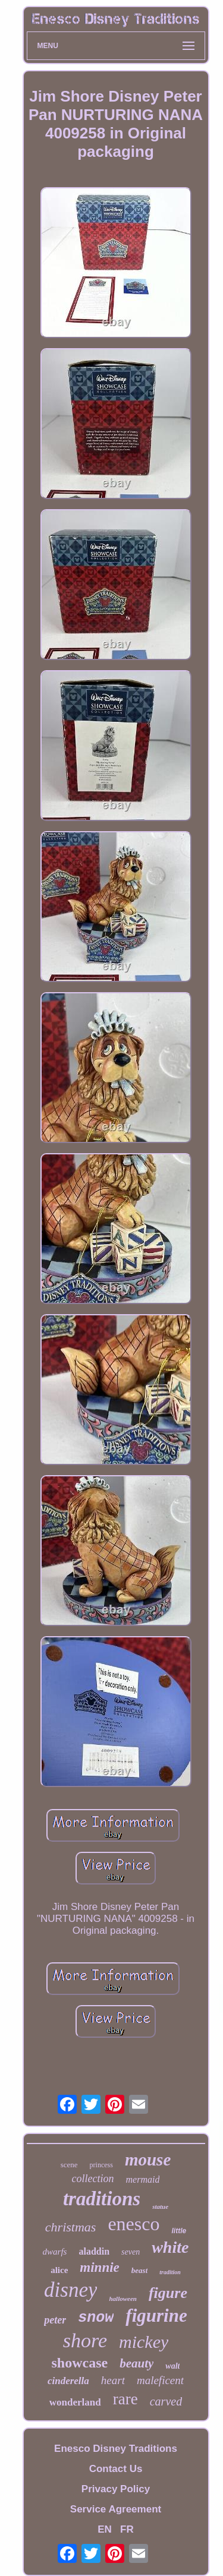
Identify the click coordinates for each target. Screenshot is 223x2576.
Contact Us (116, 2468)
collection (93, 2178)
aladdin (93, 2251)
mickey (143, 2341)
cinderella (68, 2380)
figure (168, 2293)
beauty (136, 2363)
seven (130, 2251)
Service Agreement (115, 2509)
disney (70, 2290)
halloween (122, 2298)
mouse (148, 2159)
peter (55, 2320)
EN (105, 2529)
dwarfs (55, 2251)
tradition (170, 2272)
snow (96, 2317)
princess (101, 2165)
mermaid (143, 2179)
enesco (133, 2223)
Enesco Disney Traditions (115, 2448)
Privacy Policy (115, 2489)
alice (59, 2270)
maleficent (160, 2380)
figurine (156, 2315)
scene (69, 2164)
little (178, 2231)
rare (125, 2399)
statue (160, 2206)
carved (166, 2401)
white (170, 2247)
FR (127, 2529)
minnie (99, 2267)
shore (85, 2340)
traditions (101, 2198)
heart (113, 2380)
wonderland (75, 2402)
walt (172, 2366)
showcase (80, 2362)
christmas (70, 2227)
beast (139, 2270)
